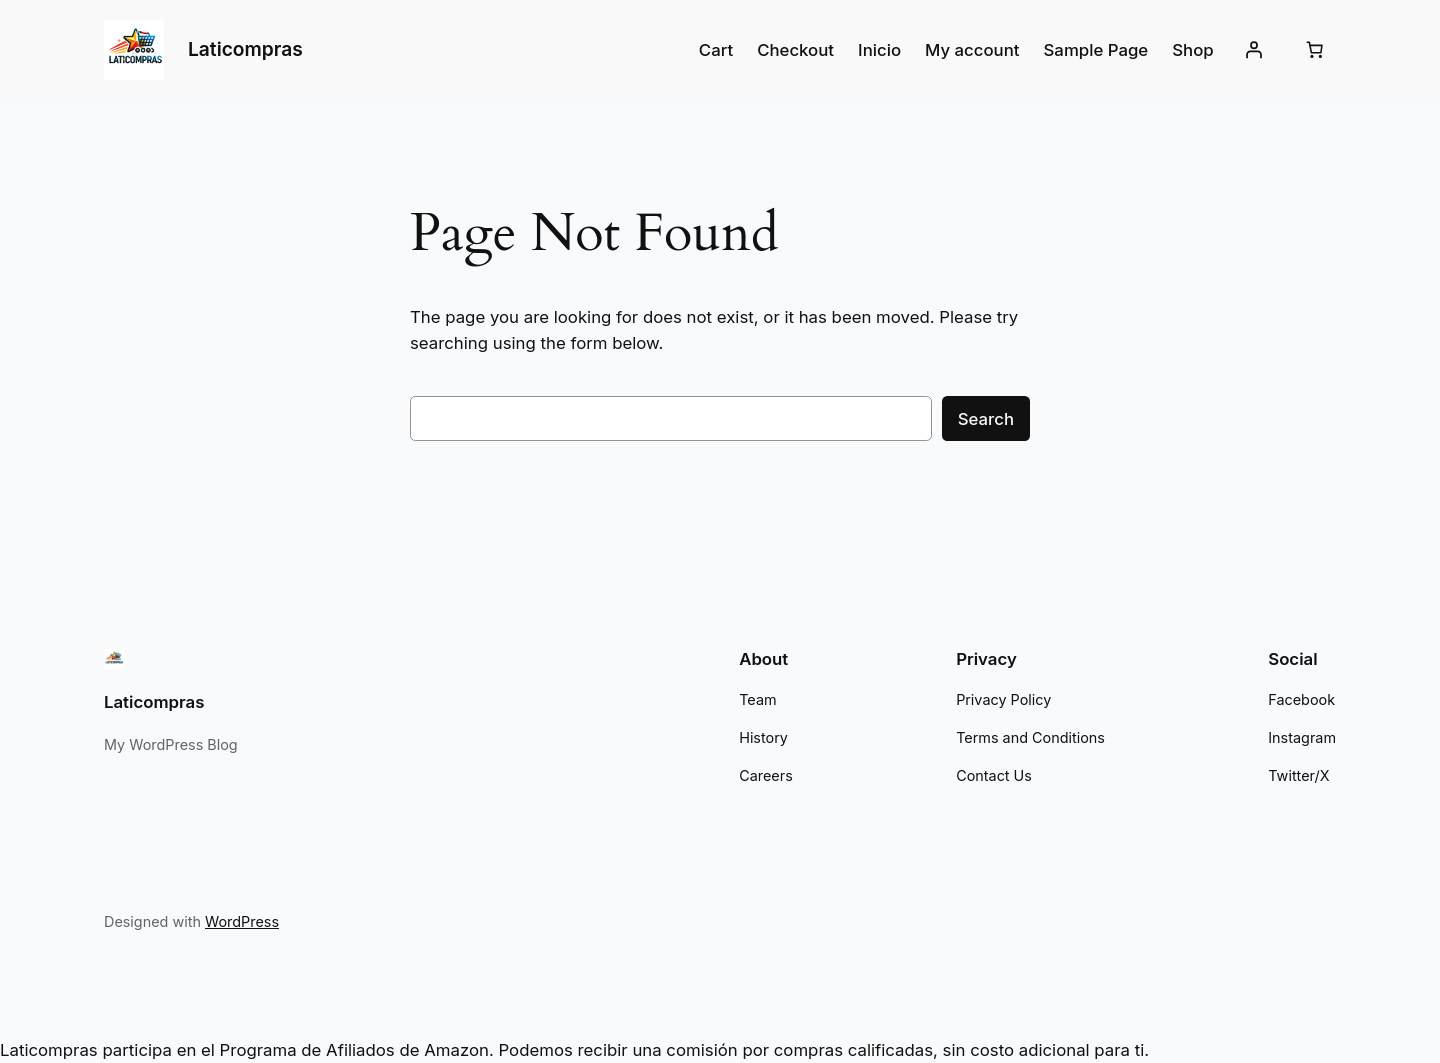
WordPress (233, 922)
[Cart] (1315, 50)
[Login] (1254, 50)
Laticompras (245, 49)
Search (987, 418)
